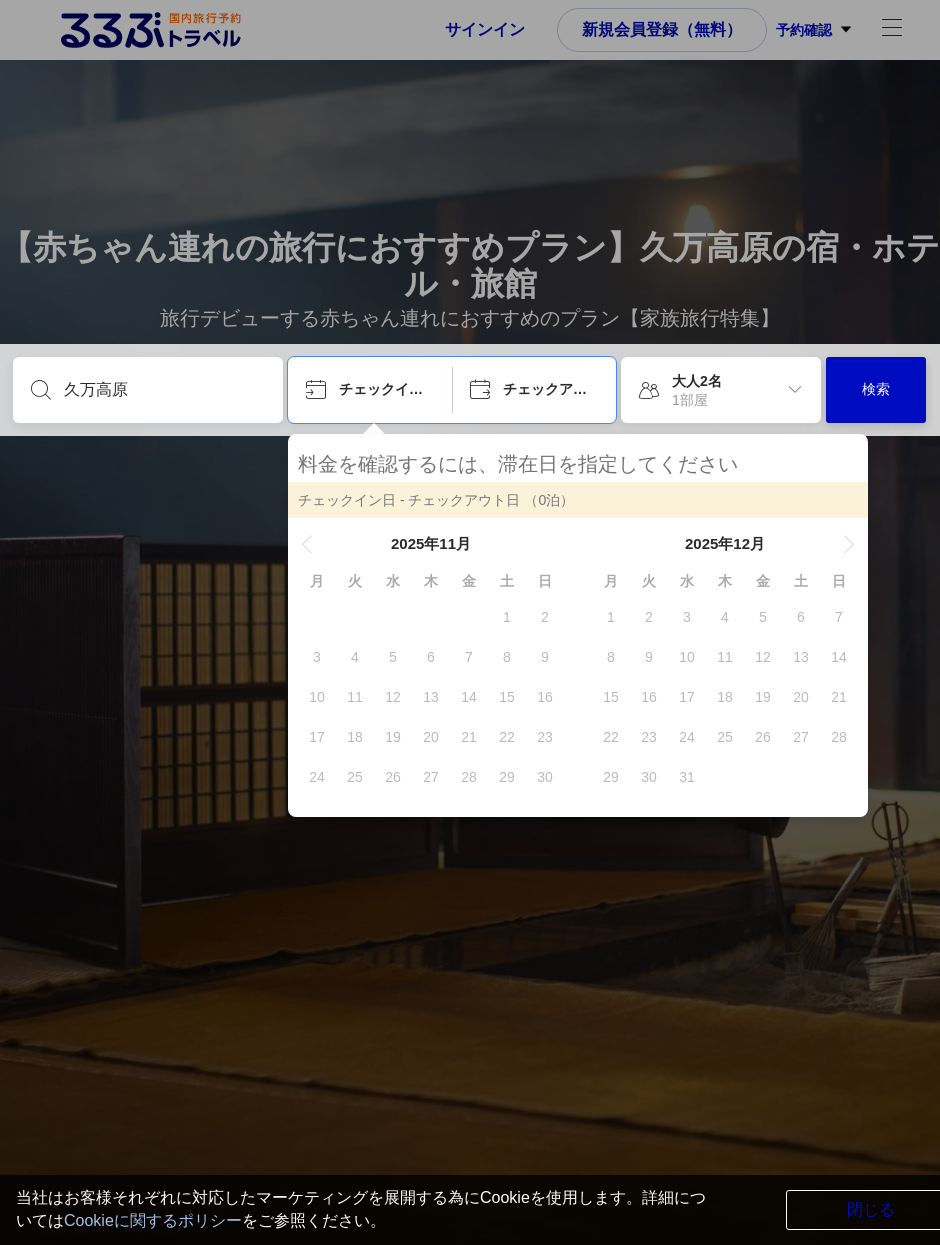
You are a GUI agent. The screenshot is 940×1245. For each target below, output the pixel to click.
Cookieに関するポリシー (153, 1220)
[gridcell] (507, 617)
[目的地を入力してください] (164, 390)
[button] (307, 544)
